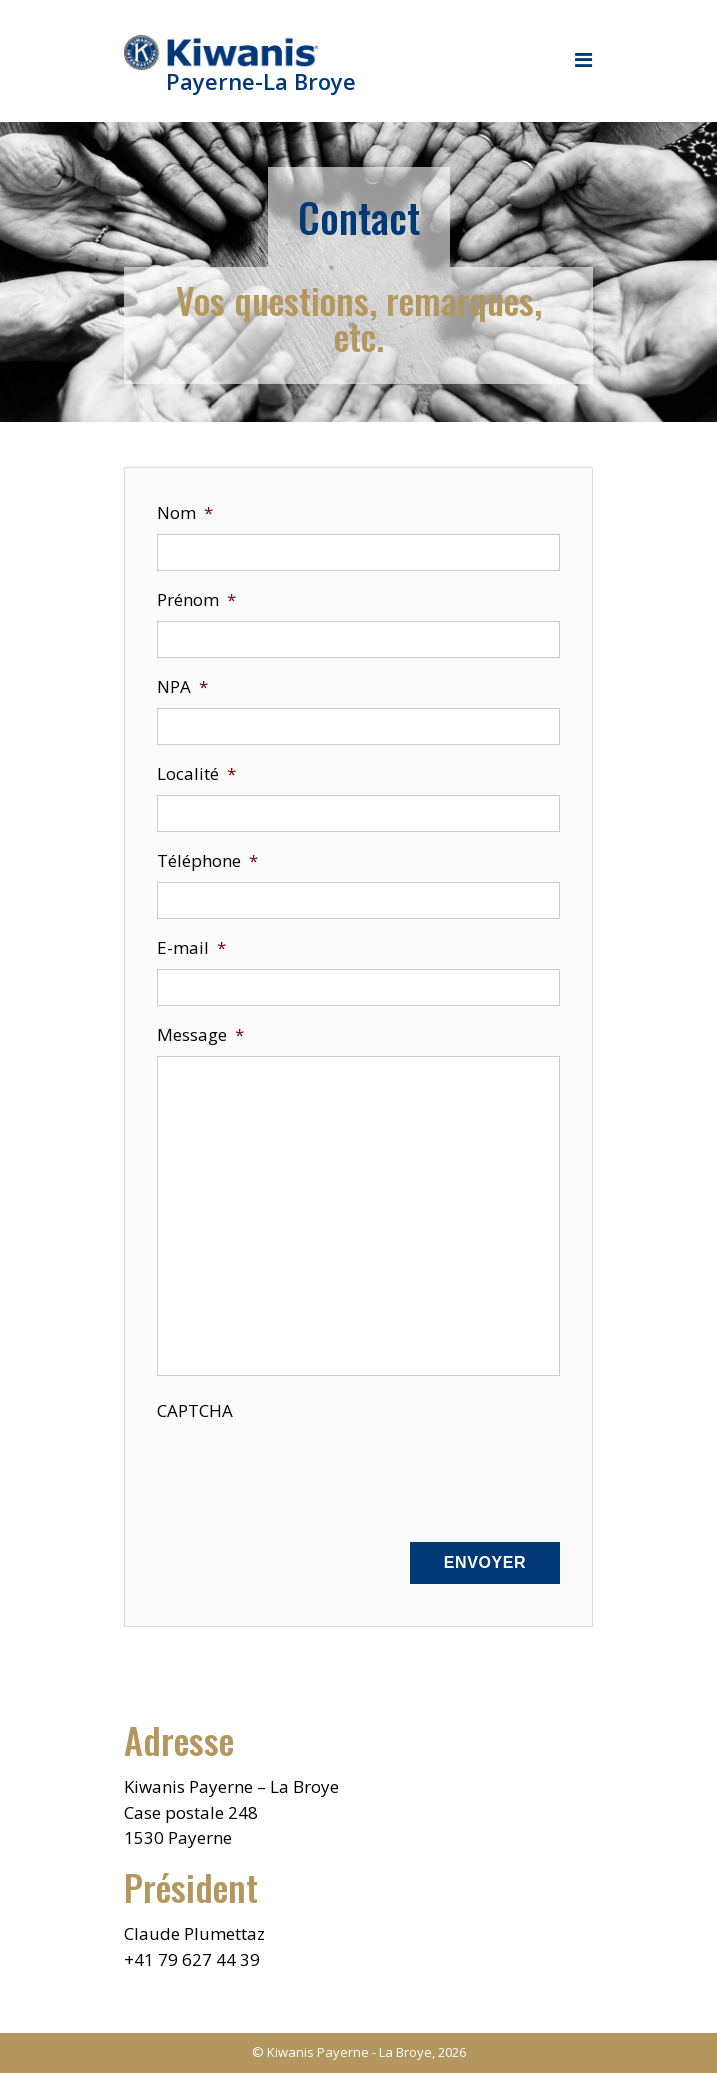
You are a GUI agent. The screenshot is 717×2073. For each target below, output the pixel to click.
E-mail (191, 947)
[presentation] (309, 1471)
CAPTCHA (195, 1410)
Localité (196, 773)
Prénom (196, 599)
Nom (185, 512)
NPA (182, 686)
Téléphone (207, 860)
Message (200, 1034)
